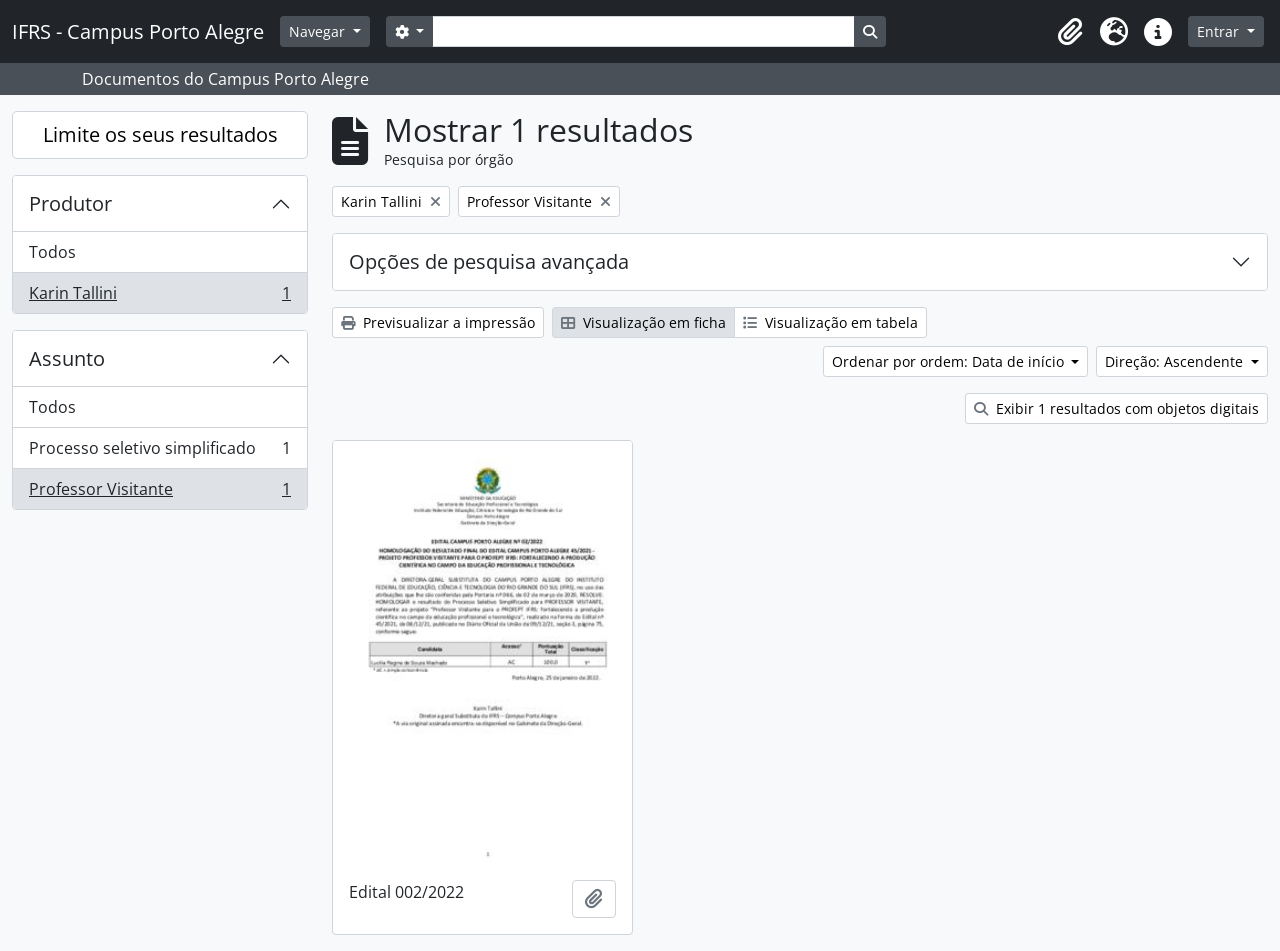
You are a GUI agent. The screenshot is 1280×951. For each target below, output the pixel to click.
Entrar (1220, 31)
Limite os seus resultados (160, 134)
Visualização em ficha (643, 322)
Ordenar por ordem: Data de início (950, 361)
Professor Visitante (159, 493)
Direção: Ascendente (1176, 361)
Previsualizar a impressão (438, 322)
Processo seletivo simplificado (159, 452)
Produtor (70, 203)
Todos (52, 252)
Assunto (67, 358)
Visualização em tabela (830, 322)
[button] (1070, 32)
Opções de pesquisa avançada (489, 261)
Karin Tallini (159, 297)
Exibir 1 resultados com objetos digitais (1116, 408)
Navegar (319, 31)
